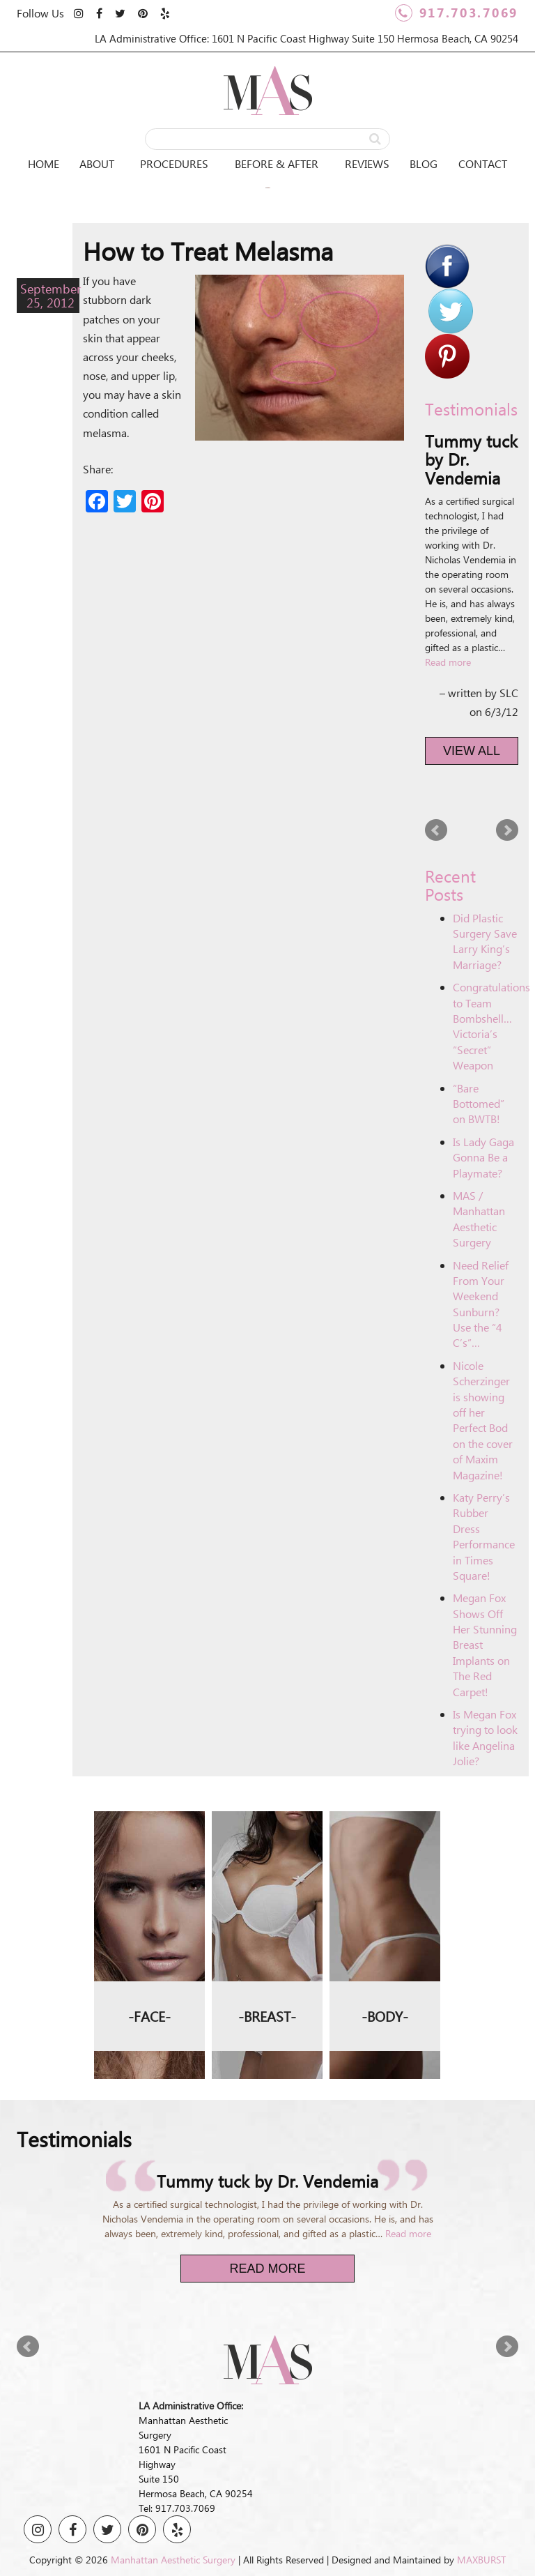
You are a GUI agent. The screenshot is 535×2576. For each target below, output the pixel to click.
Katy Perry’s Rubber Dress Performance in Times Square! (484, 1536)
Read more (448, 662)
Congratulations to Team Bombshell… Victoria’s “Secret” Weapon (491, 1026)
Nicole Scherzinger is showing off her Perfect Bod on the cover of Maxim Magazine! (483, 1420)
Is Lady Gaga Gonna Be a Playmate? (483, 1157)
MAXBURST (481, 2559)
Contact (482, 163)
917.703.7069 (456, 13)
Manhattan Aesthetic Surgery (173, 2559)
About (96, 163)
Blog (423, 163)
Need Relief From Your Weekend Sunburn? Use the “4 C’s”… (481, 1304)
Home (43, 163)
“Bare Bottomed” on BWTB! (478, 1104)
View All (471, 751)
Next (507, 830)
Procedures (174, 163)
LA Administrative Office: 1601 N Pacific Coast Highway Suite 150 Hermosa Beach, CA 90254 (306, 38)
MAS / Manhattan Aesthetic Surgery (479, 1218)
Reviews (367, 163)
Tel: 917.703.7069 (177, 2508)
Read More (267, 2269)
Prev (436, 830)
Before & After (276, 163)
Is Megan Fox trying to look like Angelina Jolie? (485, 1737)
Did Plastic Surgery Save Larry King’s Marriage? (485, 941)
